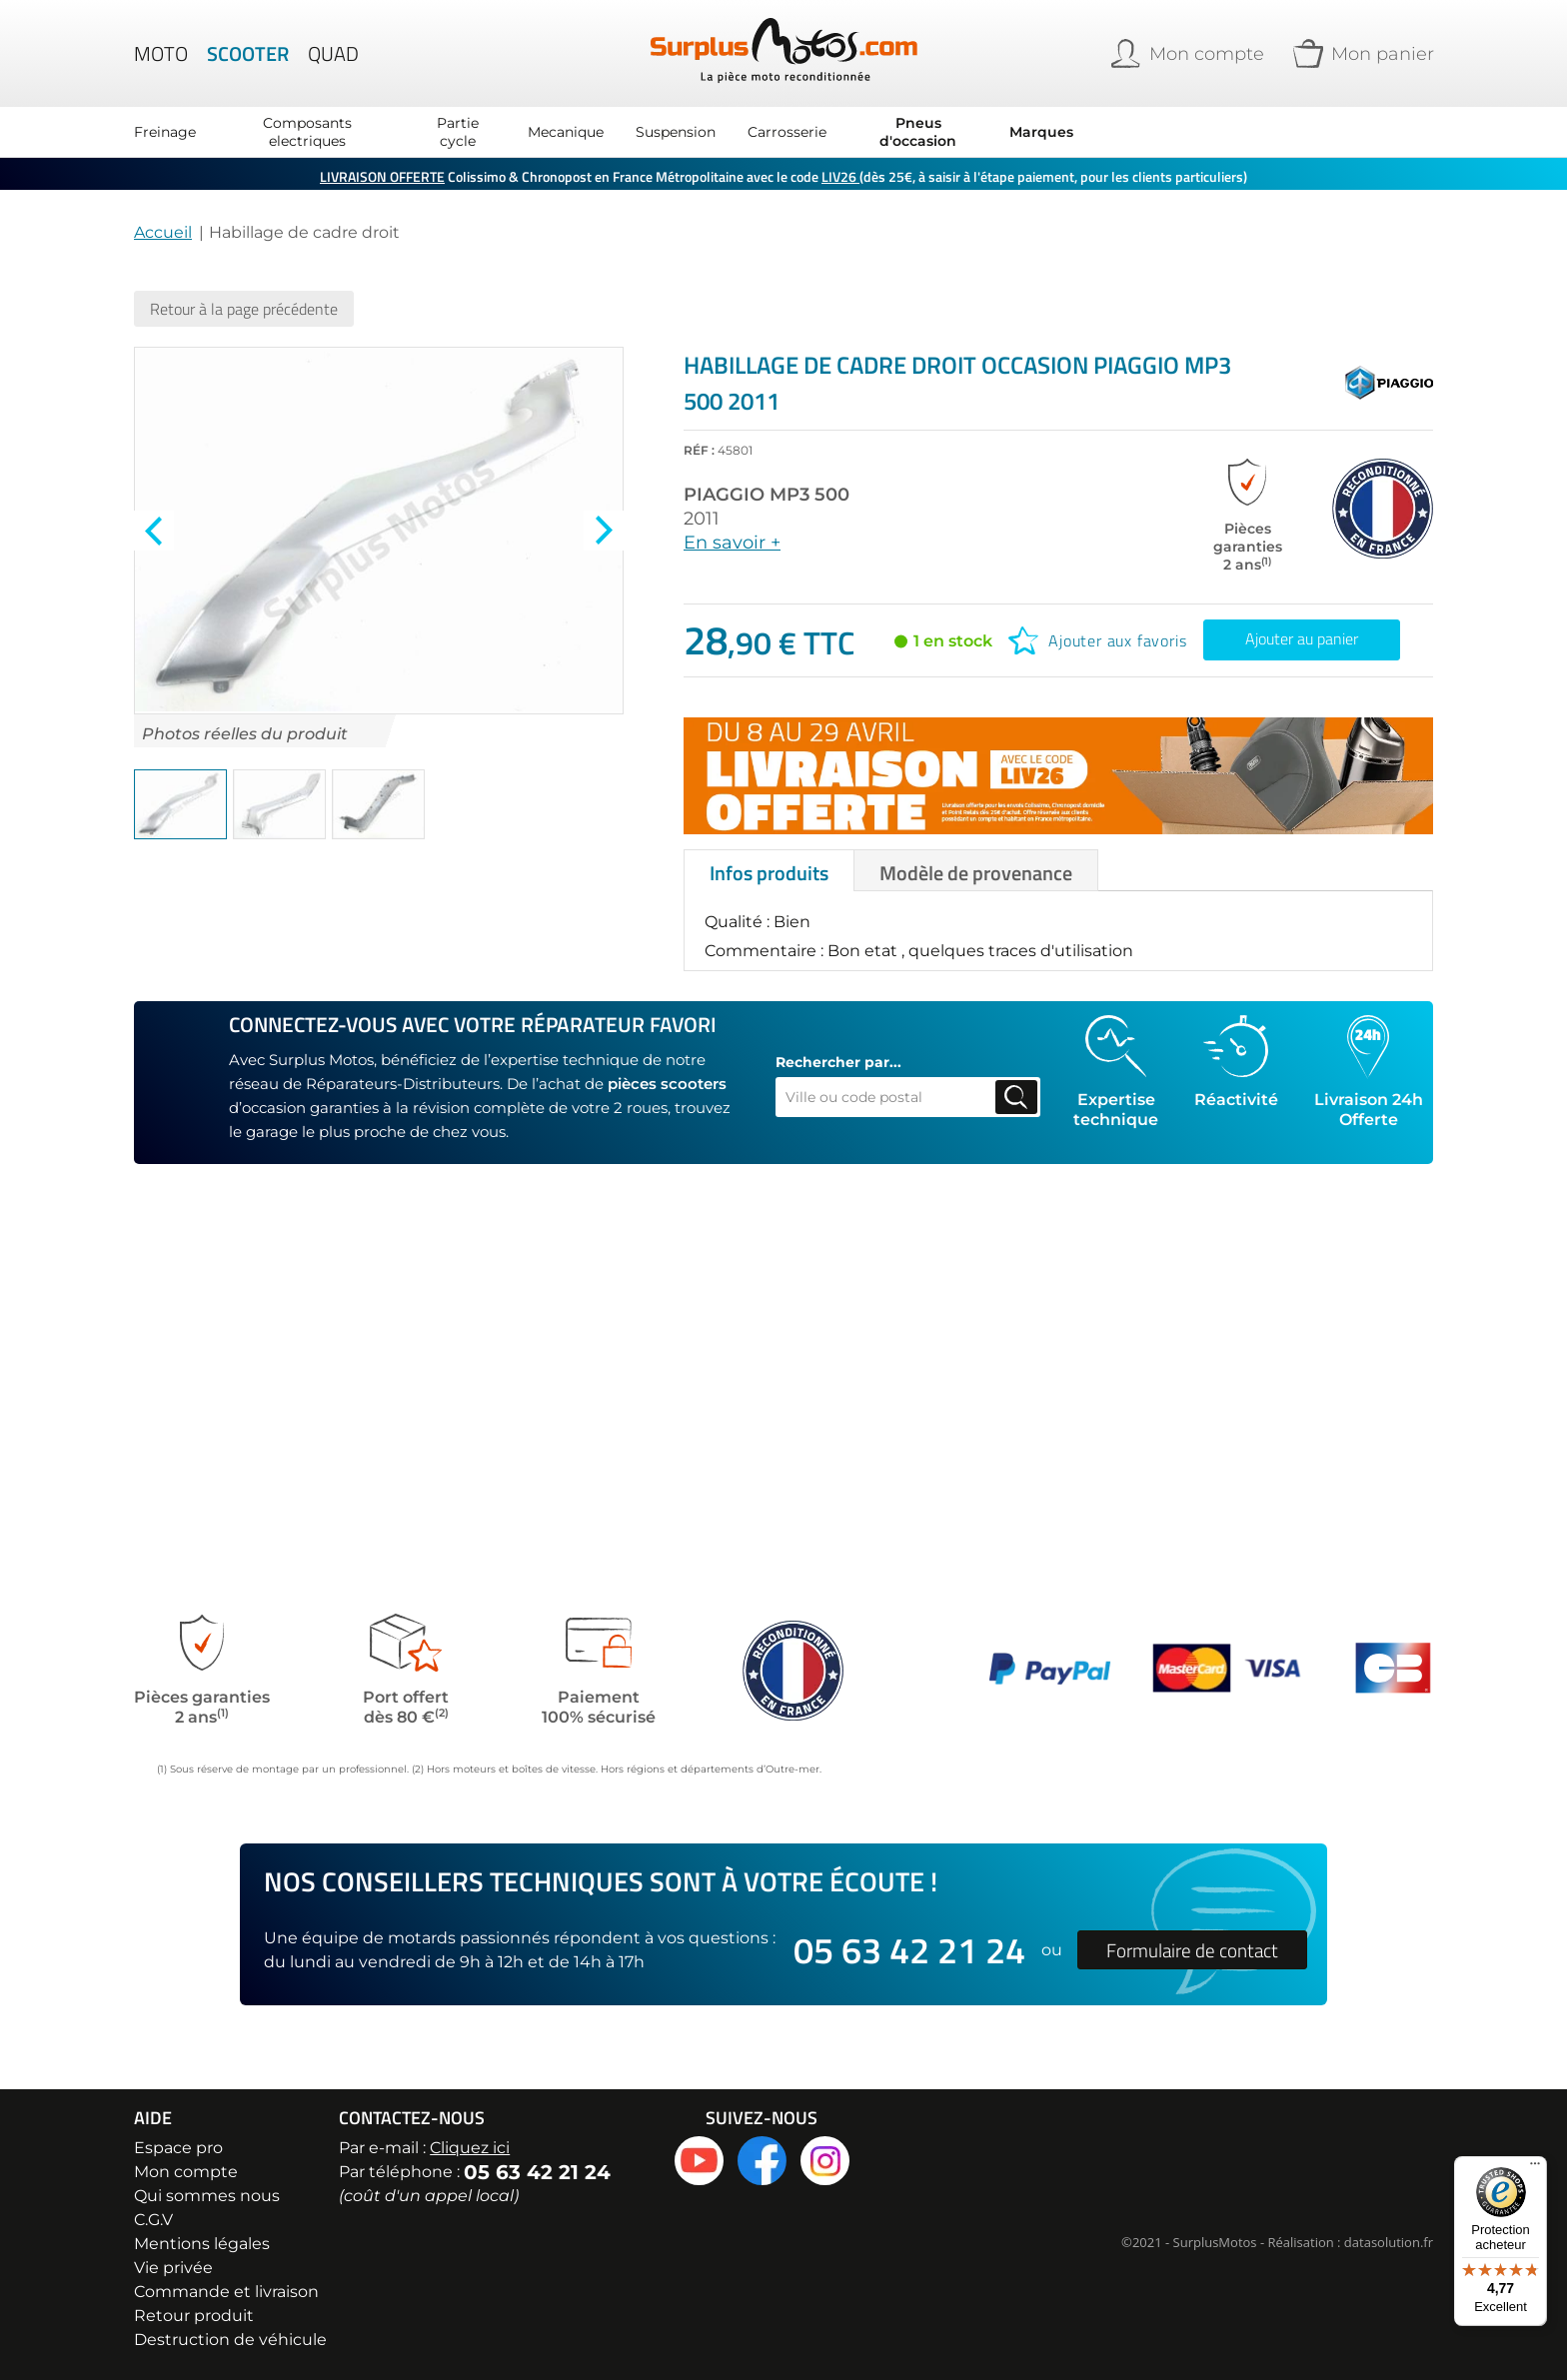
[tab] (769, 870)
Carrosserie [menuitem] (787, 132)
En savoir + (732, 543)
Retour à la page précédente (244, 309)
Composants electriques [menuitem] (307, 132)
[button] (180, 804)
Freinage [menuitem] (165, 132)
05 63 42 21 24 (909, 1949)
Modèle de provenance (975, 872)
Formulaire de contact (1192, 1949)
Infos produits (769, 872)
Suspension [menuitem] (676, 132)
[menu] (603, 132)
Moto (161, 54)
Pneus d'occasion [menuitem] (917, 132)
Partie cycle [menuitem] (458, 132)
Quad (333, 54)
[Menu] (1535, 2168)
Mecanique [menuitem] (566, 132)
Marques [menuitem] (1041, 132)
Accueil (163, 232)
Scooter (248, 54)
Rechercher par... (838, 1062)
